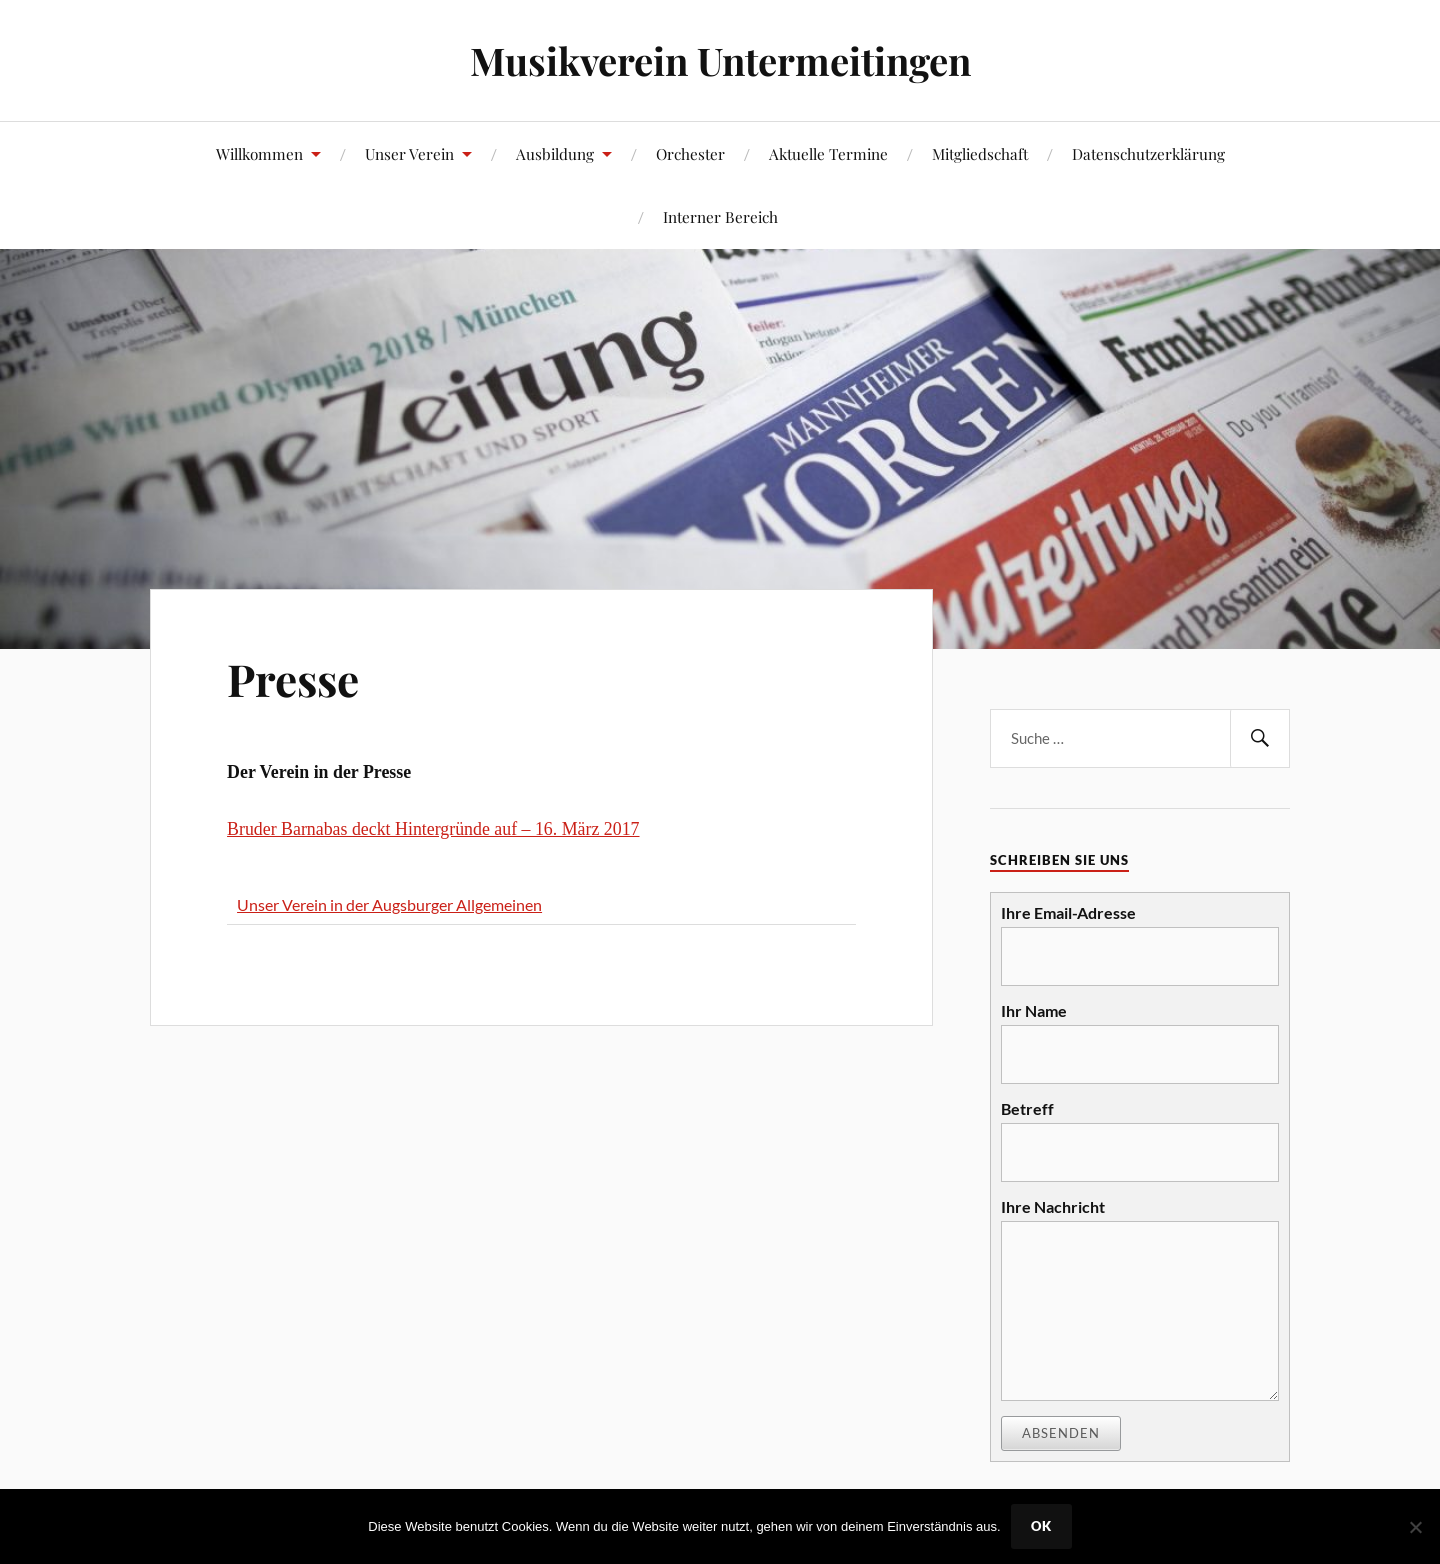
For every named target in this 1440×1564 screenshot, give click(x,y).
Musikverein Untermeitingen (720, 60)
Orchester (690, 153)
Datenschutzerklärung (1148, 153)
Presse (293, 678)
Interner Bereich (720, 216)
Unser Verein (409, 153)
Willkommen (259, 153)
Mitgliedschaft (980, 153)
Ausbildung (555, 153)
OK (1041, 1526)
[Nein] (1415, 1527)
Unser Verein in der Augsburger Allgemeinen (389, 904)
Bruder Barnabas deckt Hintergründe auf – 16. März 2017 (433, 829)
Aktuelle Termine (828, 153)
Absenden (1061, 1433)
